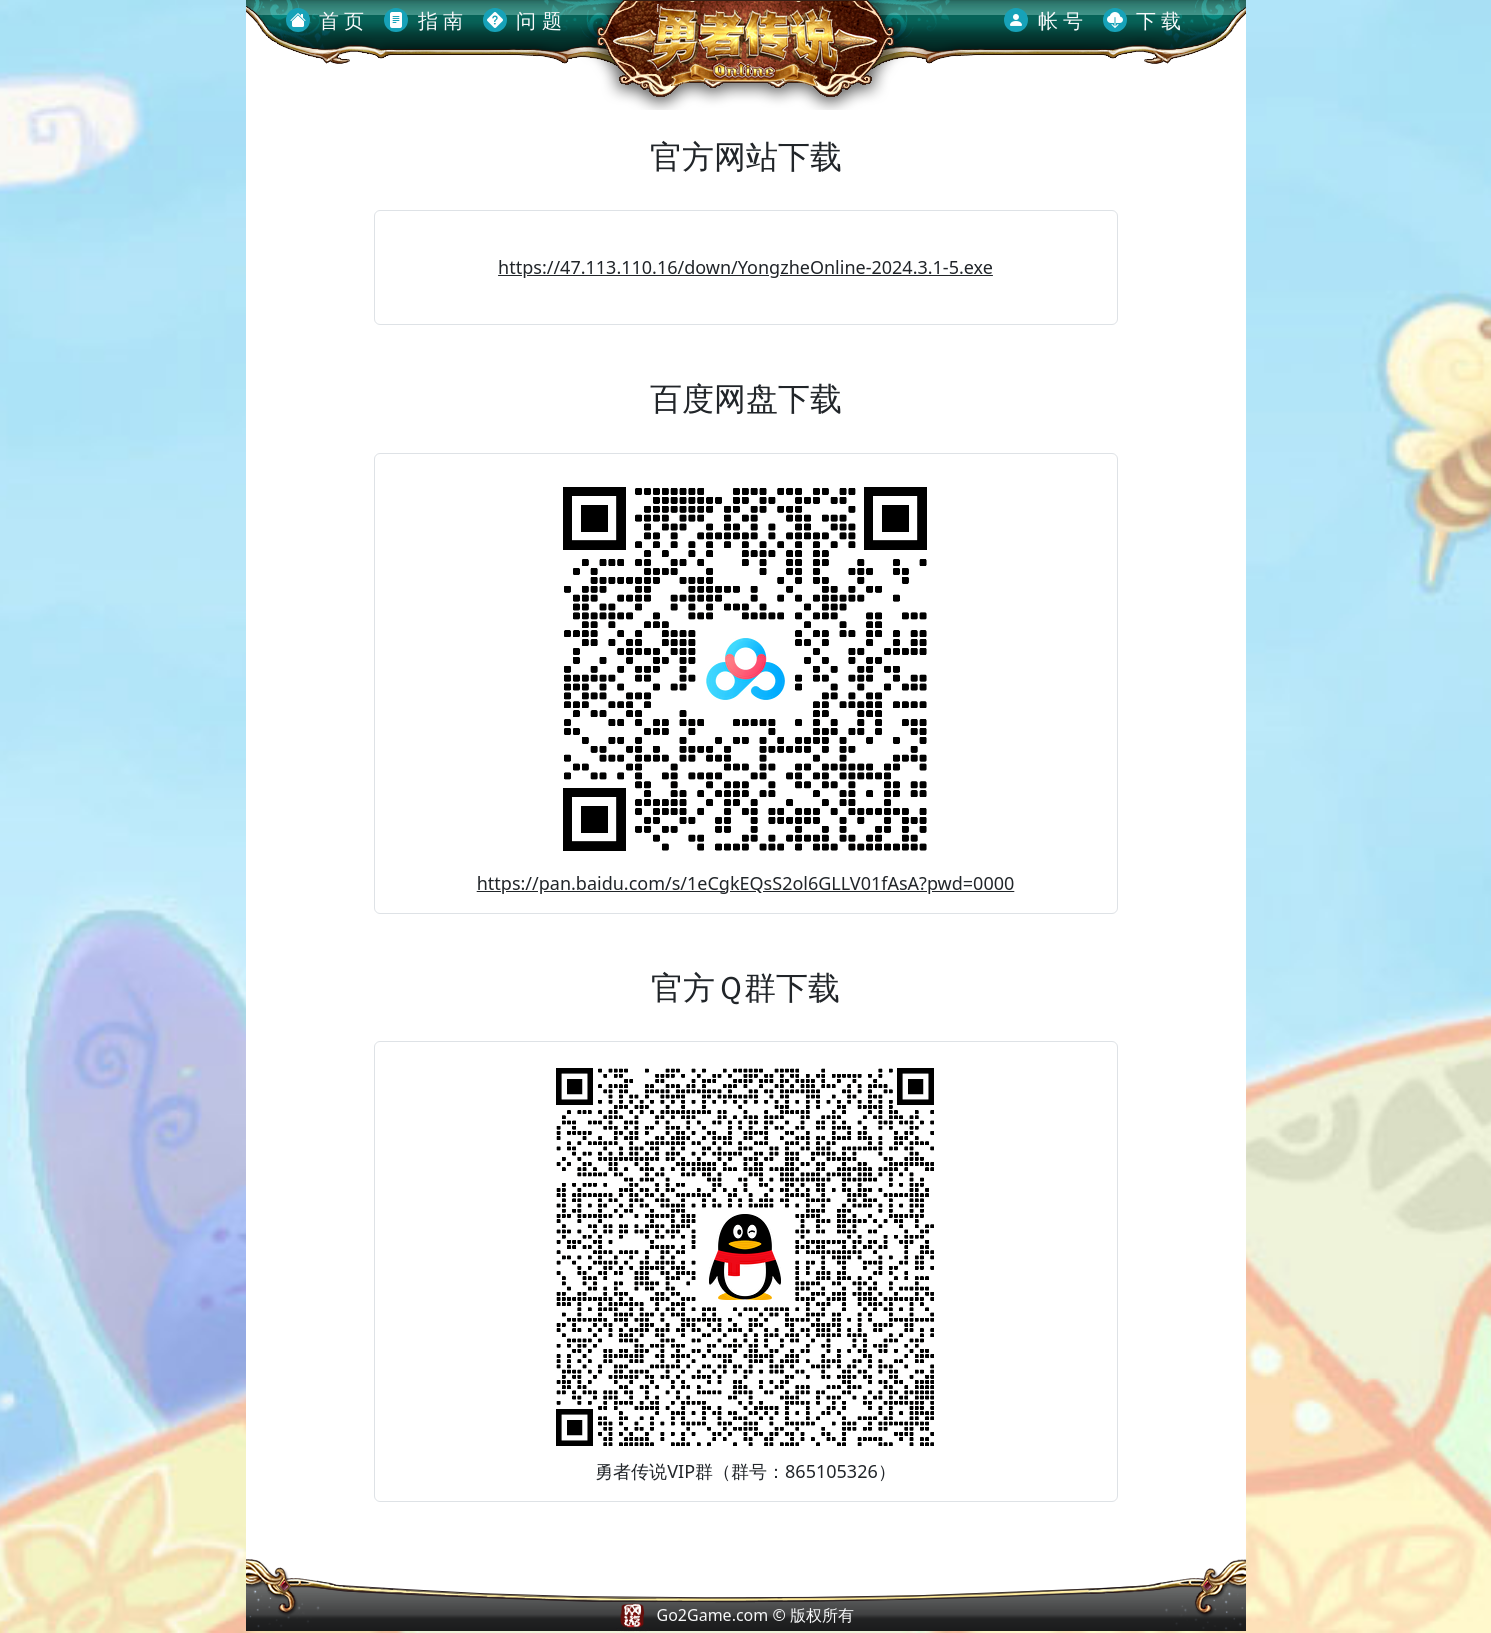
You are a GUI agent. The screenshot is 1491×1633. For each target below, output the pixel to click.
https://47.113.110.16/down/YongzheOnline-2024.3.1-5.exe (745, 267)
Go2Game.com (713, 1615)
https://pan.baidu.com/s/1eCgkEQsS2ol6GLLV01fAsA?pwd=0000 (746, 883)
